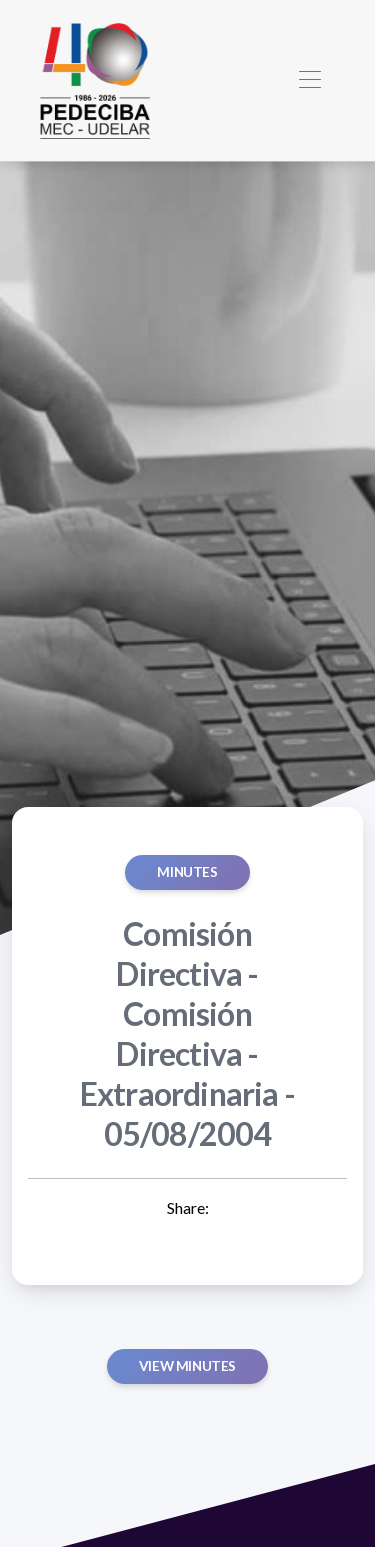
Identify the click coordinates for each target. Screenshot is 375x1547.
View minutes (187, 1366)
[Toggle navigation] (309, 80)
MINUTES (187, 872)
